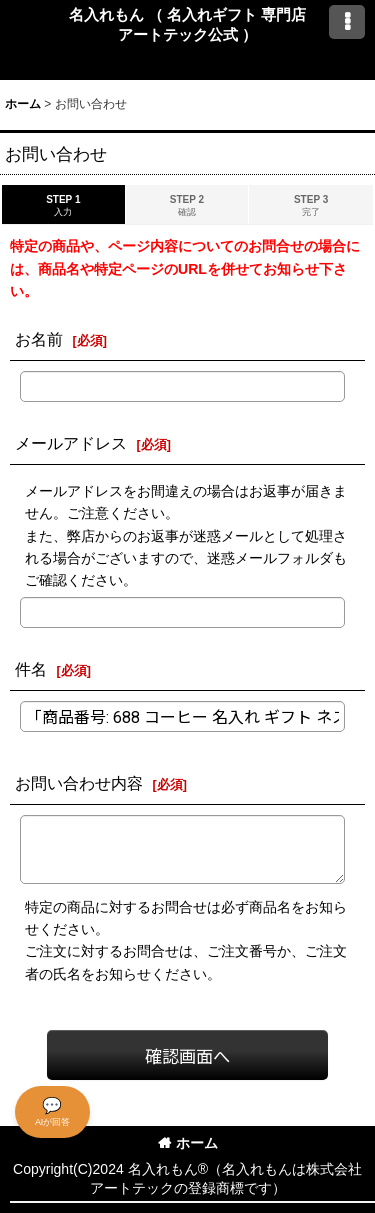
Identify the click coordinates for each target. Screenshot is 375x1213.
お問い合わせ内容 (79, 783)
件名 (31, 669)
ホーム (188, 1143)
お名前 (39, 339)
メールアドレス (71, 443)
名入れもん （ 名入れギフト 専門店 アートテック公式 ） (188, 24)
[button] (347, 22)
